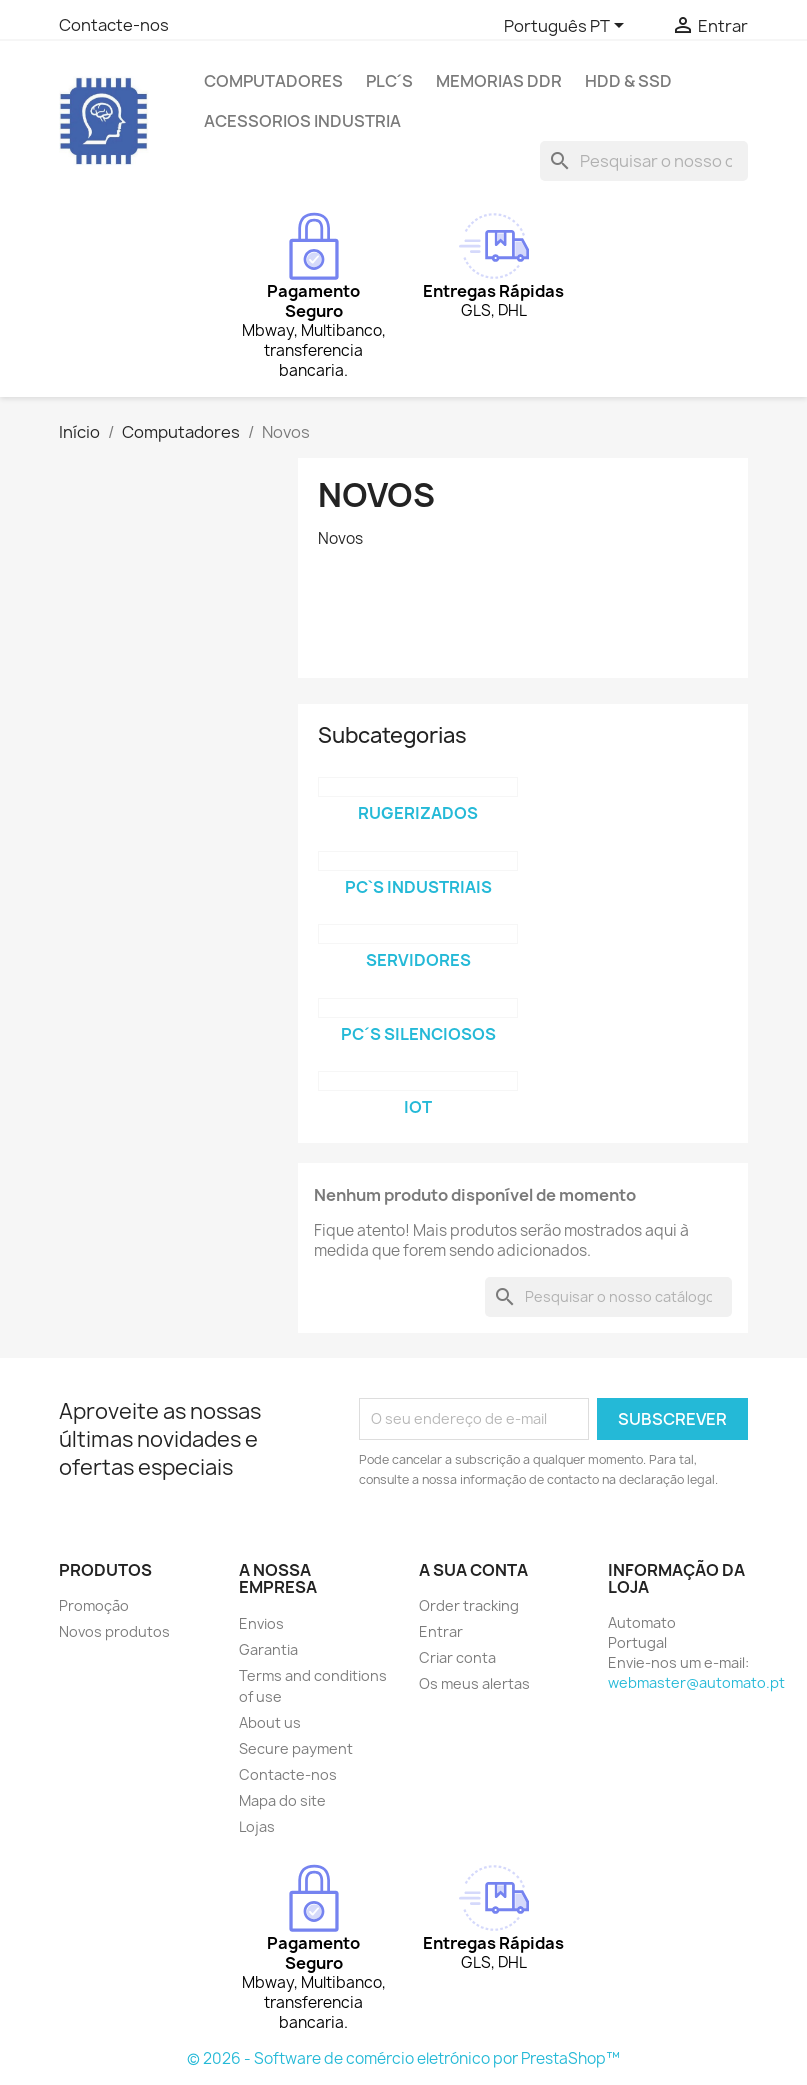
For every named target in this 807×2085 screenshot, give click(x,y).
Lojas (257, 1826)
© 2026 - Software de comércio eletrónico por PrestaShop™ (403, 2058)
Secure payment (296, 1748)
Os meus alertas (474, 1683)
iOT (418, 1107)
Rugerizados (418, 813)
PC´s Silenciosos (418, 1034)
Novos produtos (114, 1631)
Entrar (441, 1631)
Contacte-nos (114, 25)
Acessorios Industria (302, 121)
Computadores (273, 81)
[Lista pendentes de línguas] (567, 27)
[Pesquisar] (644, 161)
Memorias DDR (499, 81)
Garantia (268, 1649)
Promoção (94, 1605)
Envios (261, 1623)
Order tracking (469, 1605)
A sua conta (473, 1570)
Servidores (418, 960)
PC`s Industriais (418, 887)
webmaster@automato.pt (696, 1682)
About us (270, 1722)
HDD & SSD (628, 81)
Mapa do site (282, 1800)
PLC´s (389, 81)
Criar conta (457, 1657)
